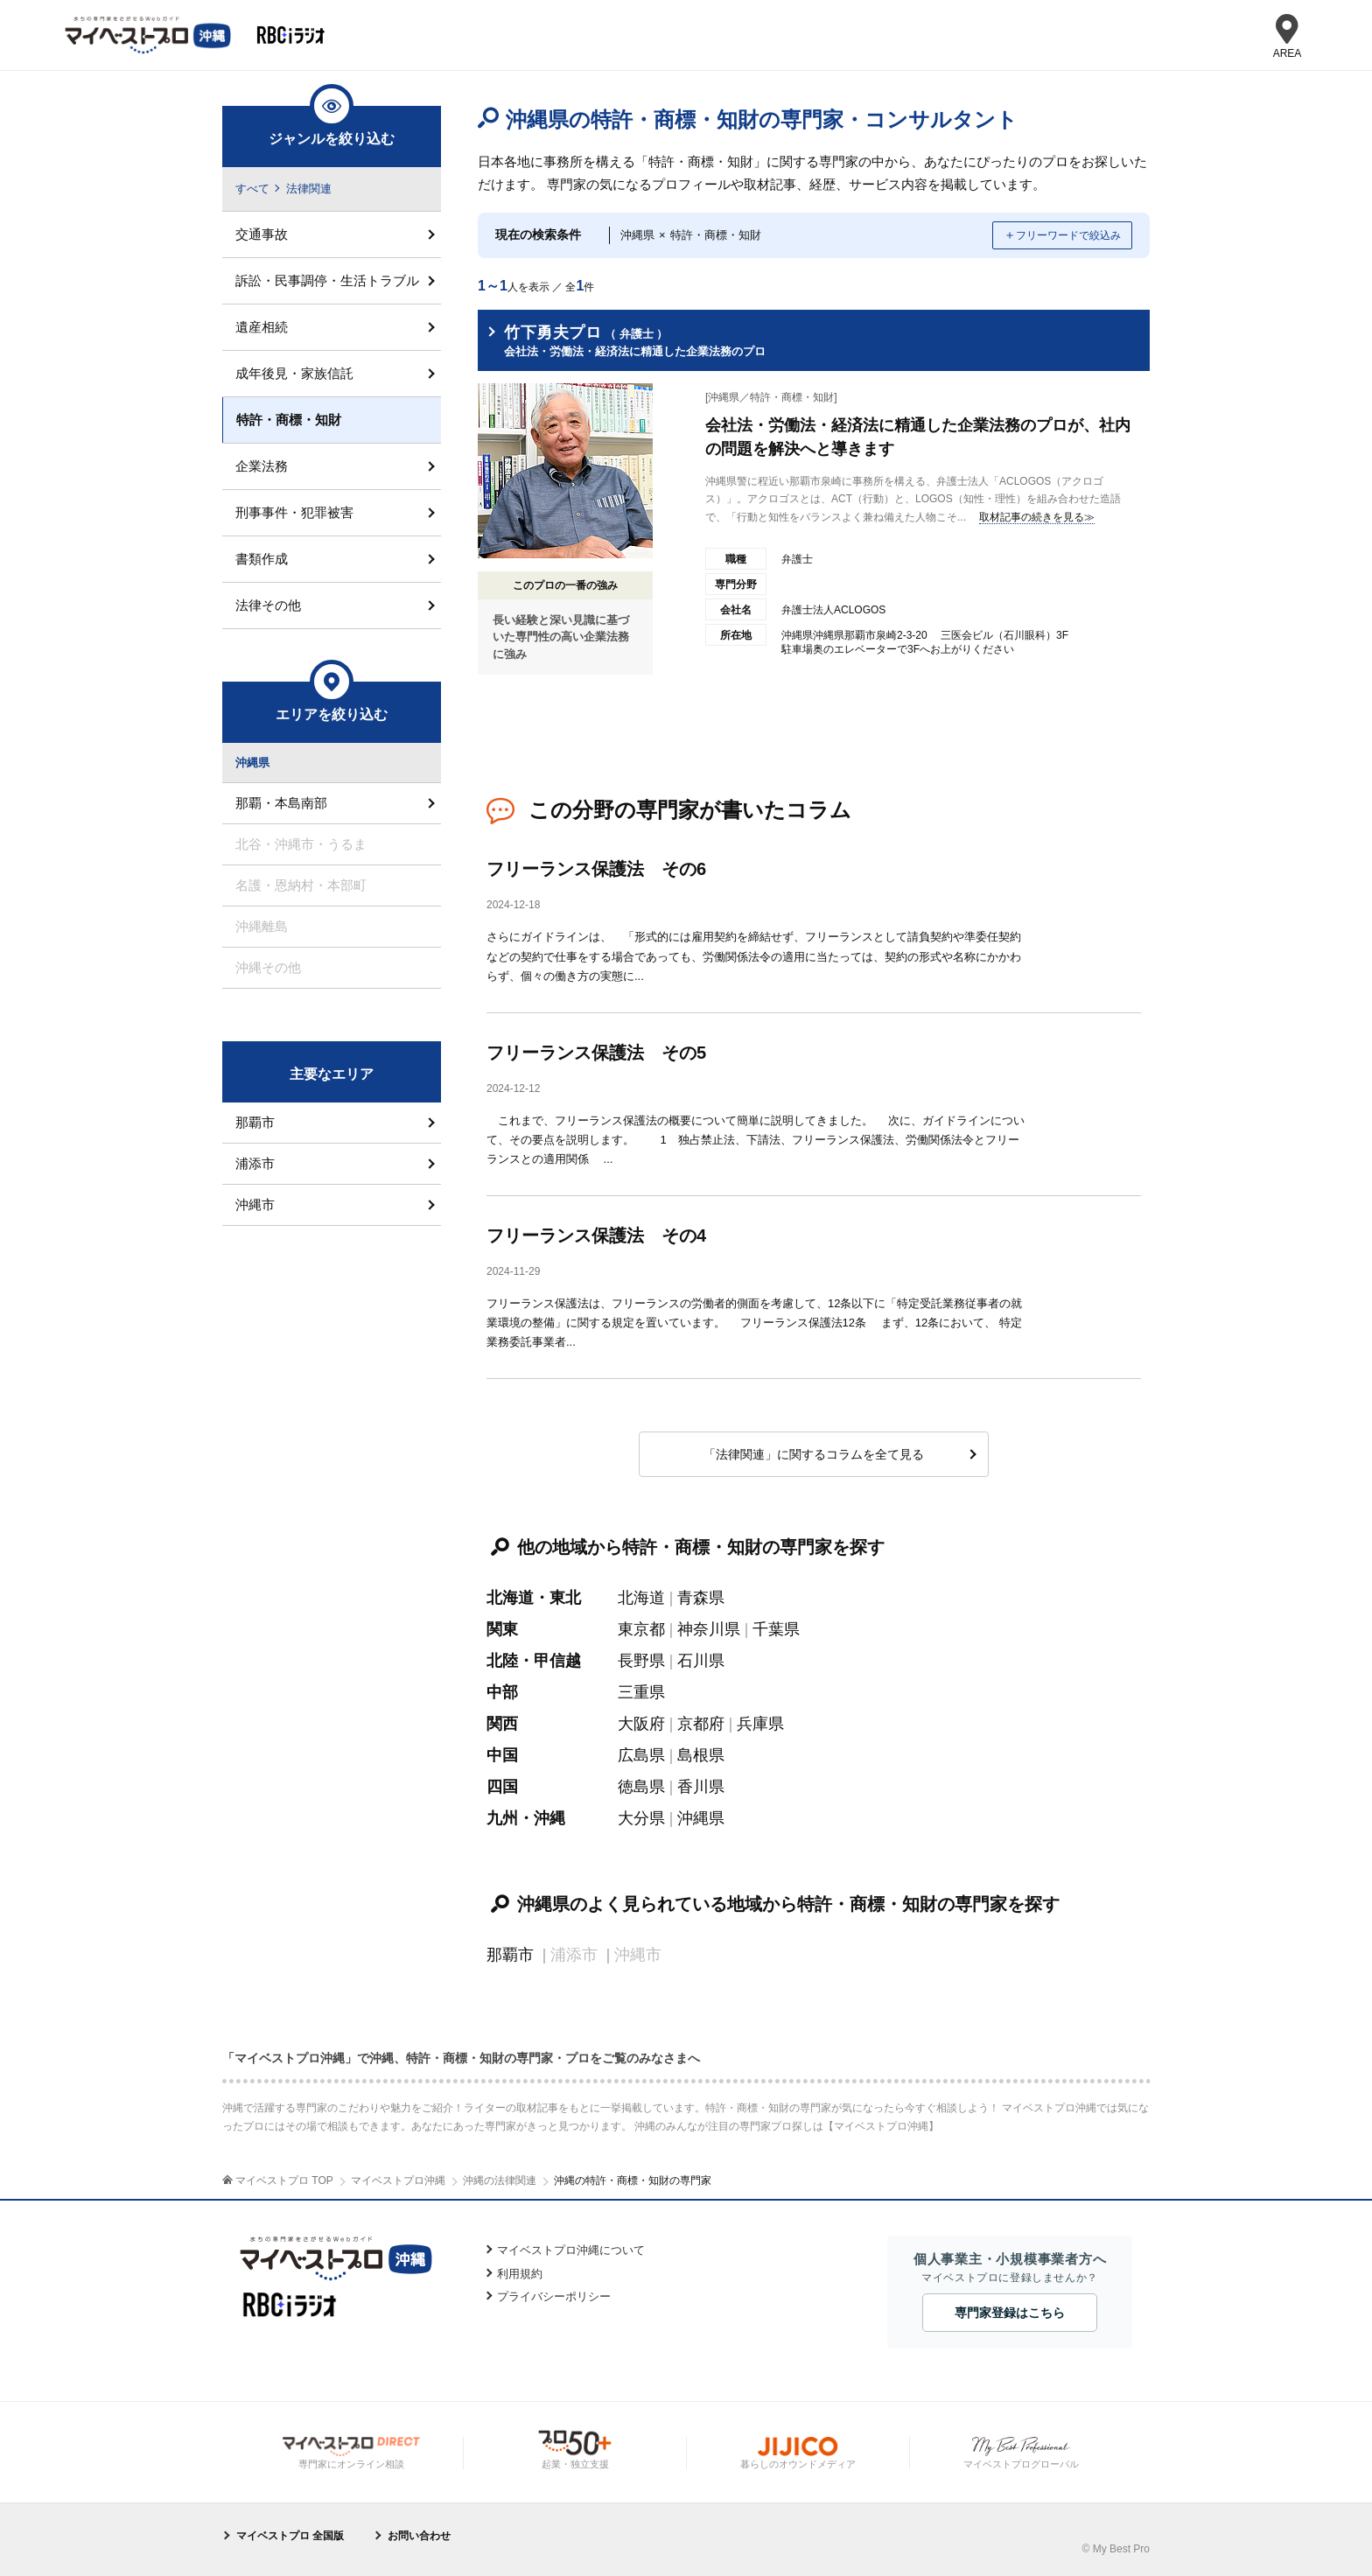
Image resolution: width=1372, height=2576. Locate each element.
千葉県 (776, 1629)
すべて (252, 188)
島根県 (700, 1755)
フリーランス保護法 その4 (596, 1235)
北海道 (641, 1597)
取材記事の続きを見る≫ (1037, 517)
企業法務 (261, 465)
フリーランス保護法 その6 (596, 868)
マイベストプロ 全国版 (290, 2536)
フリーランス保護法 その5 (596, 1052)
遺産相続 (261, 326)
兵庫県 (760, 1723)
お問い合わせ (419, 2536)
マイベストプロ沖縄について (571, 2250)
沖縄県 (700, 1818)
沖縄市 (255, 1204)
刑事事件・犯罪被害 (294, 512)
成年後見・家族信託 (294, 373)
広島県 (641, 1755)
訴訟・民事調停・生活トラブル (327, 280)
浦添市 (255, 1163)
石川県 (700, 1661)
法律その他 (268, 605)
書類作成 (261, 558)
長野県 (641, 1661)
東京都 (641, 1629)
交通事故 (261, 234)
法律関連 (309, 188)
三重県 (641, 1692)
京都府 (700, 1723)
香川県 (700, 1787)
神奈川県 (708, 1629)
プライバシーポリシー (554, 2296)
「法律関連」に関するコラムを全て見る (814, 1454)
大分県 (641, 1818)
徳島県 (641, 1787)
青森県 (700, 1597)
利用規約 (519, 2273)
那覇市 (510, 1955)
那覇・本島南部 (281, 802)
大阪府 (641, 1723)
